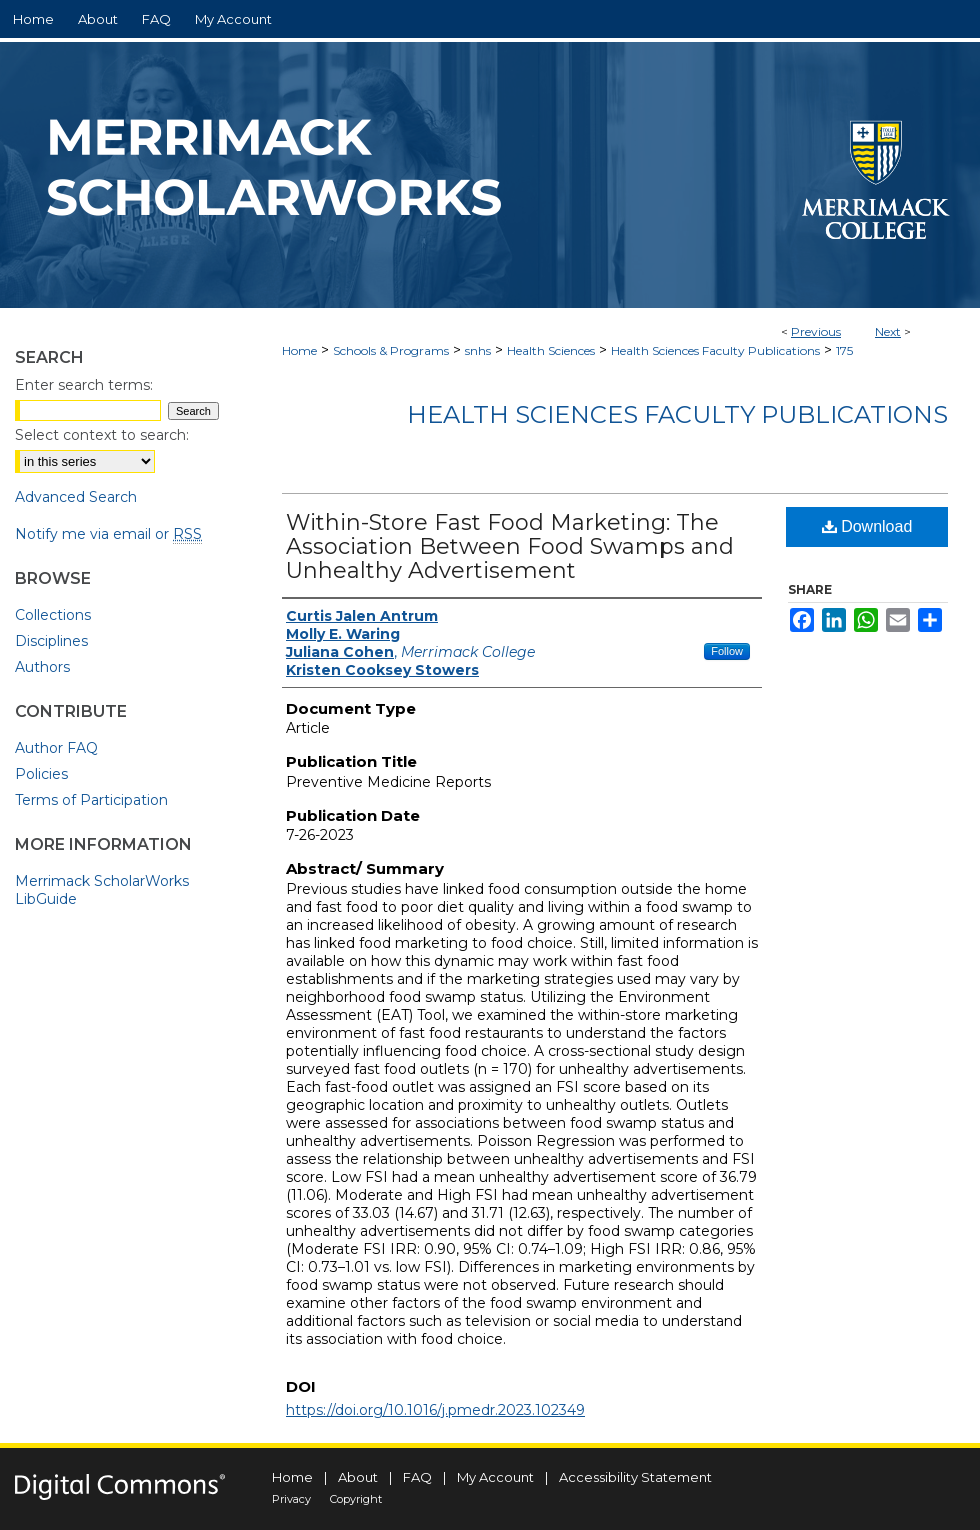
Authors (42, 667)
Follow (727, 651)
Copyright (356, 1499)
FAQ (417, 1477)
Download (867, 526)
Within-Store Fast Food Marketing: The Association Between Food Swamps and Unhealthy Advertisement (510, 546)
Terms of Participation (91, 800)
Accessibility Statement (635, 1477)
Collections (53, 615)
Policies (41, 774)
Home (299, 350)
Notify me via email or (108, 534)
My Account (495, 1477)
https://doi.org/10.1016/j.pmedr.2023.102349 (435, 1410)
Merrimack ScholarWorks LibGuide (102, 890)
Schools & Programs (391, 350)
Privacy (291, 1499)
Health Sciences (551, 350)
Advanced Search (76, 497)
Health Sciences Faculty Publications (715, 350)
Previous (816, 331)
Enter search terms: (84, 385)
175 (844, 350)
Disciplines (51, 641)
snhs (478, 350)
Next (888, 331)
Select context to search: (102, 435)
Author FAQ (56, 748)
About (358, 1477)
